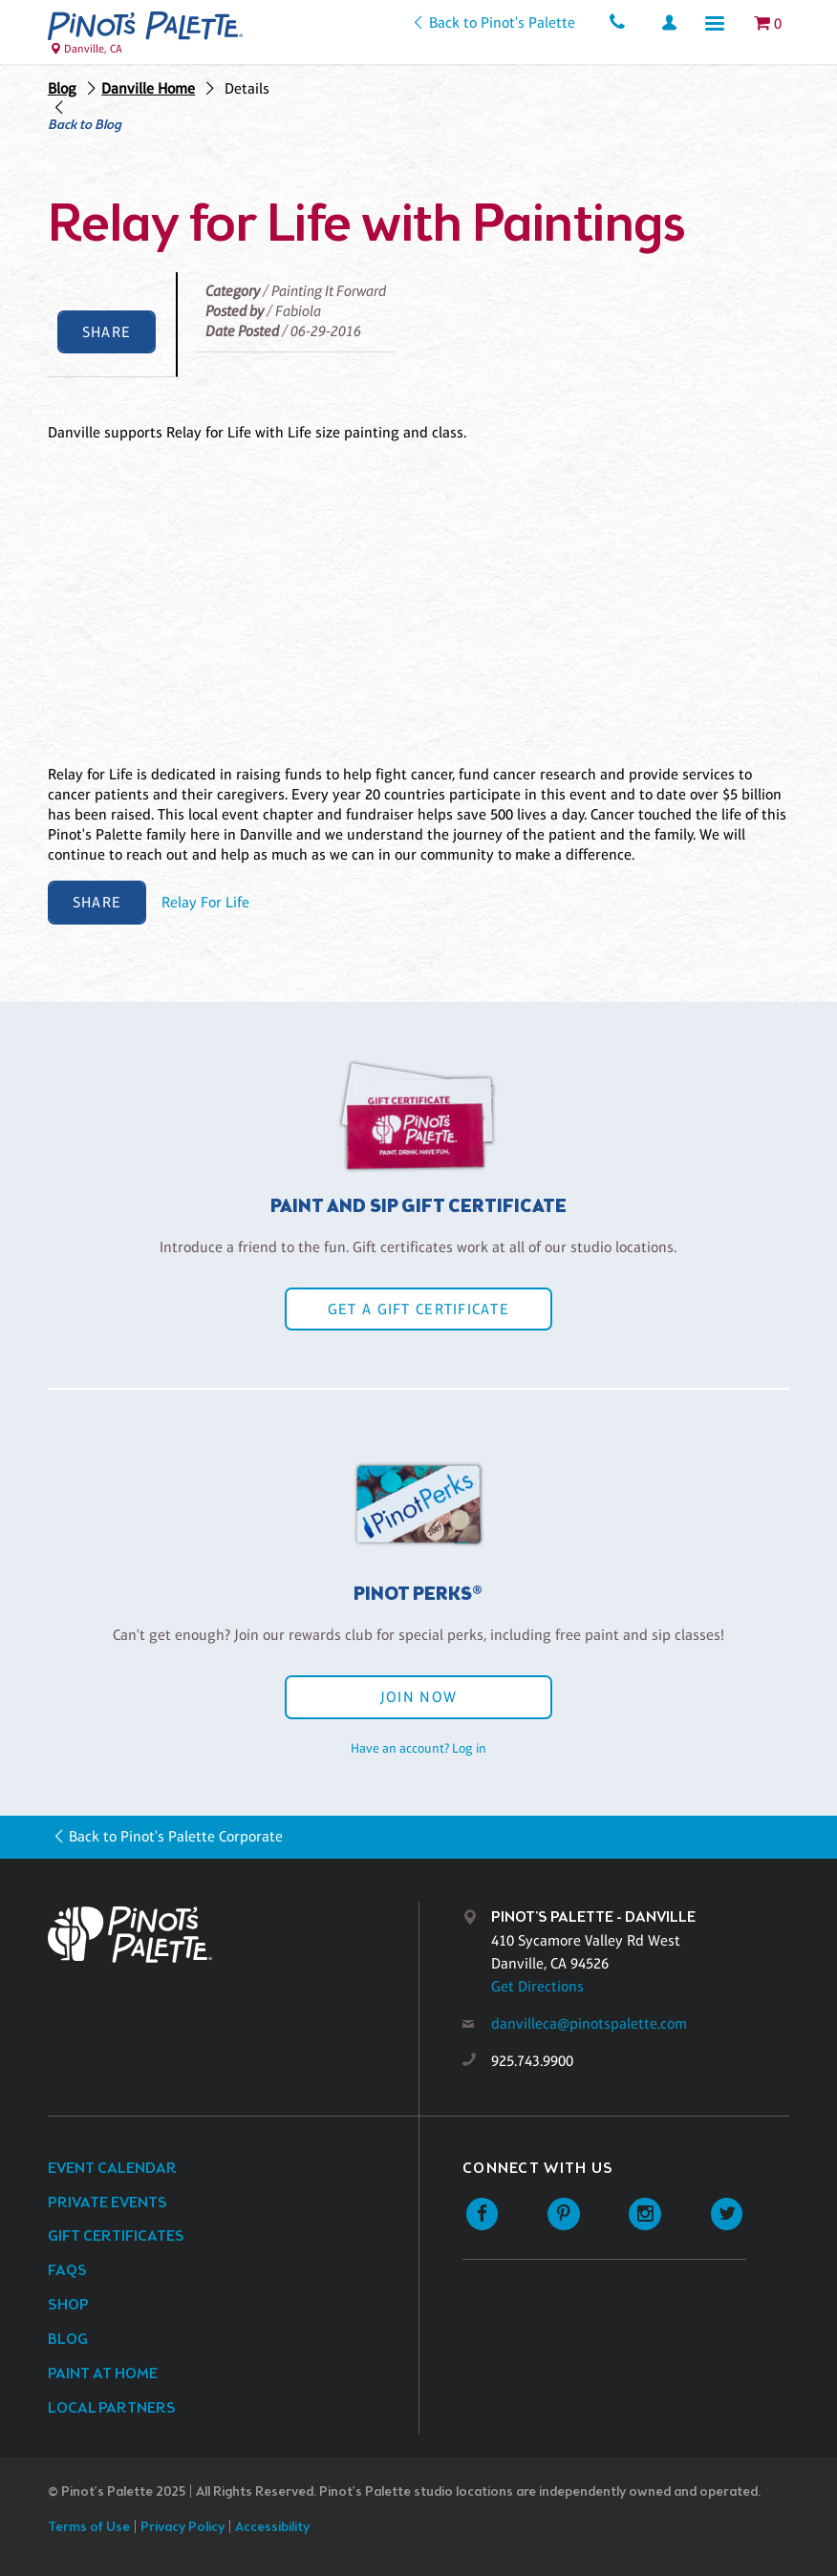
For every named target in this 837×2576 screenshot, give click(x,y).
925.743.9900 (532, 2061)
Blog (62, 88)
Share (106, 332)
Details (247, 88)
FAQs (67, 2271)
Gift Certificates (116, 2236)
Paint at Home (103, 2374)
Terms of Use (89, 2528)
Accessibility (272, 2528)
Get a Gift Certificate (418, 1309)
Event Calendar (112, 2169)
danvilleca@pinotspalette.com (589, 2023)
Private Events (107, 2203)
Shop (68, 2305)
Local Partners (112, 2408)
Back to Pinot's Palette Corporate (176, 1836)
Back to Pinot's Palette (502, 22)
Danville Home (148, 88)
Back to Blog (84, 126)
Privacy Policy (182, 2528)
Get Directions (537, 1986)
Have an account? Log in (418, 1748)
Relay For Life (205, 902)
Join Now (418, 1697)
